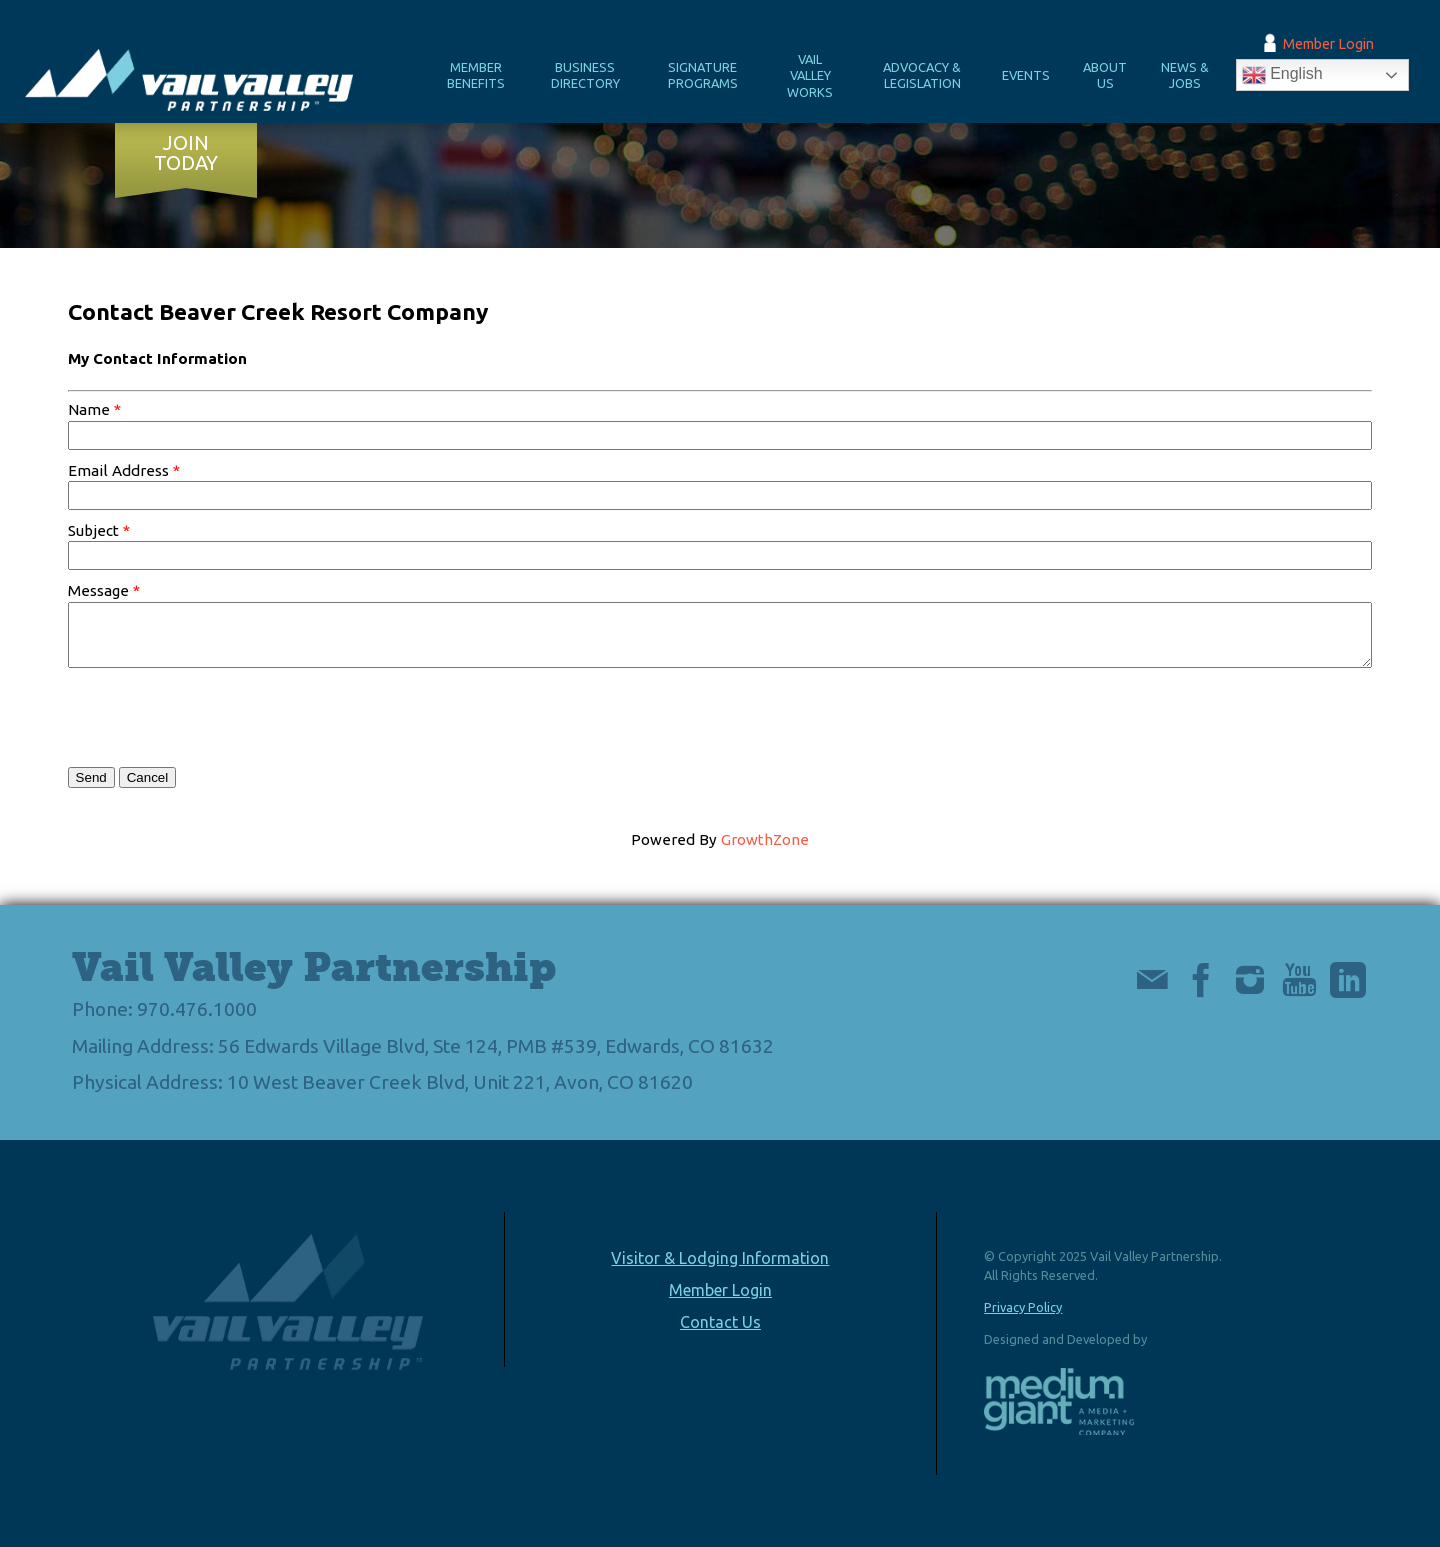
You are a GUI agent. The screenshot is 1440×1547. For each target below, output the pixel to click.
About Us (1105, 75)
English (1282, 75)
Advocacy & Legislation (922, 75)
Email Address (118, 470)
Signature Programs (703, 75)
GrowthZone (765, 839)
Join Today (186, 153)
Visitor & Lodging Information (720, 1258)
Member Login (1328, 44)
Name (89, 409)
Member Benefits (476, 75)
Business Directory (585, 75)
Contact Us (720, 1322)
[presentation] (220, 717)
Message (98, 590)
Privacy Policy (1023, 1307)
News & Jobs (1185, 75)
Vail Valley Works (810, 75)
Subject (93, 530)
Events (1026, 75)
